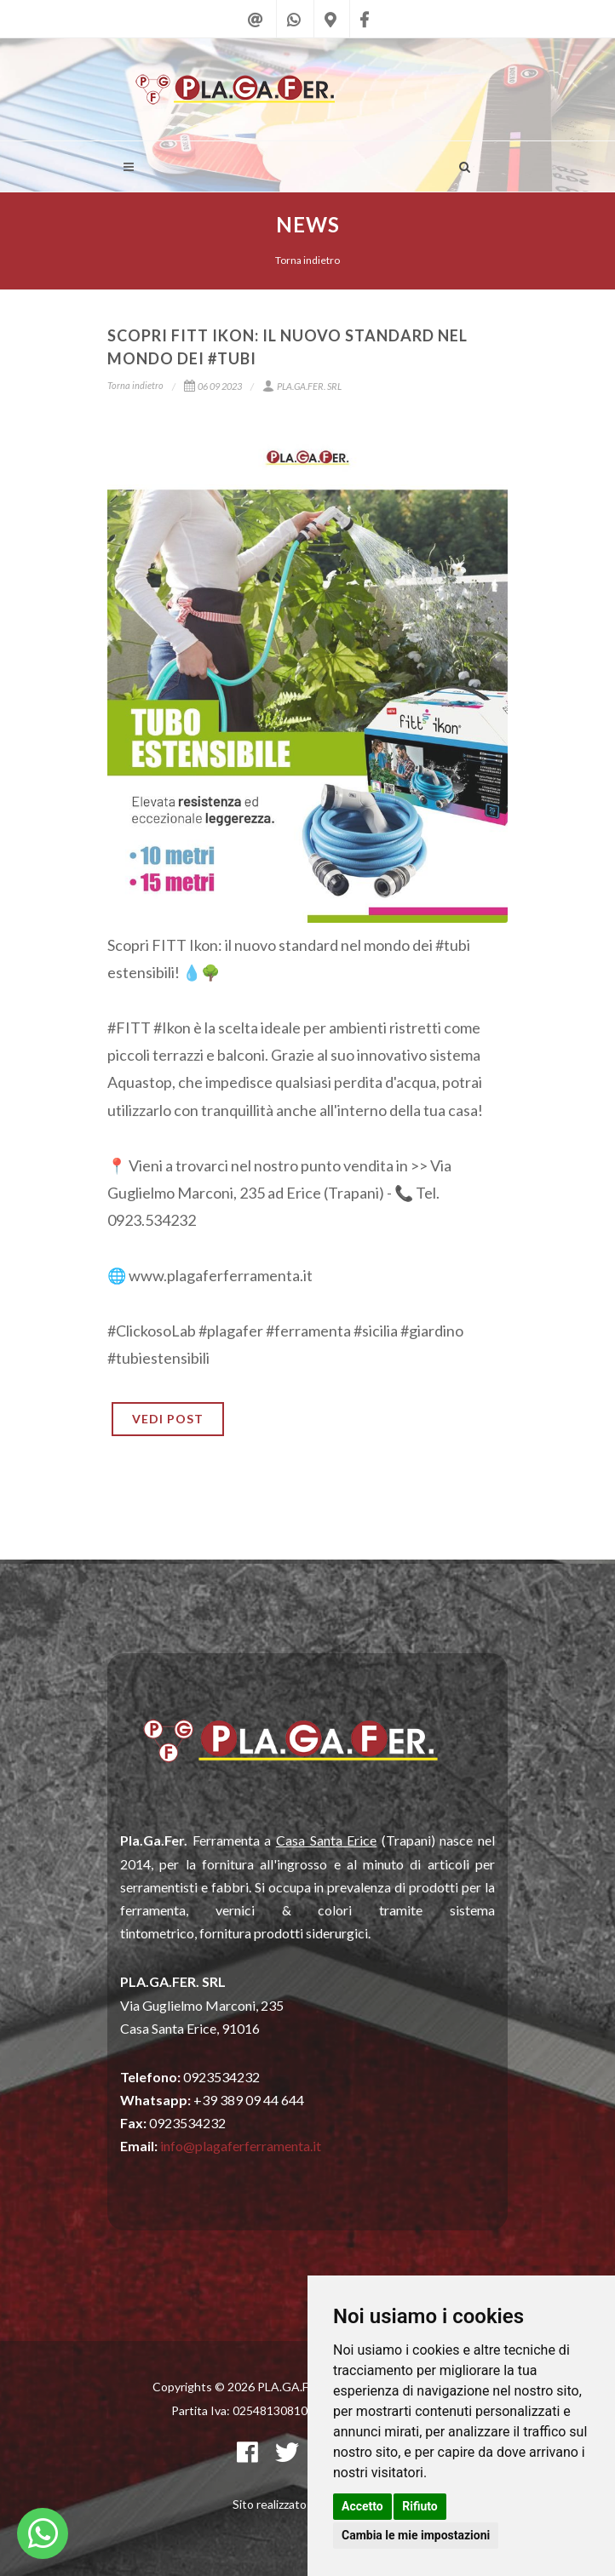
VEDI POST (168, 1418)
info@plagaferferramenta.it (240, 2146)
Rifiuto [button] (420, 2506)
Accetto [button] (362, 2506)
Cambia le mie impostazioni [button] (416, 2535)
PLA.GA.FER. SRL (302, 386)
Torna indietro (307, 260)
